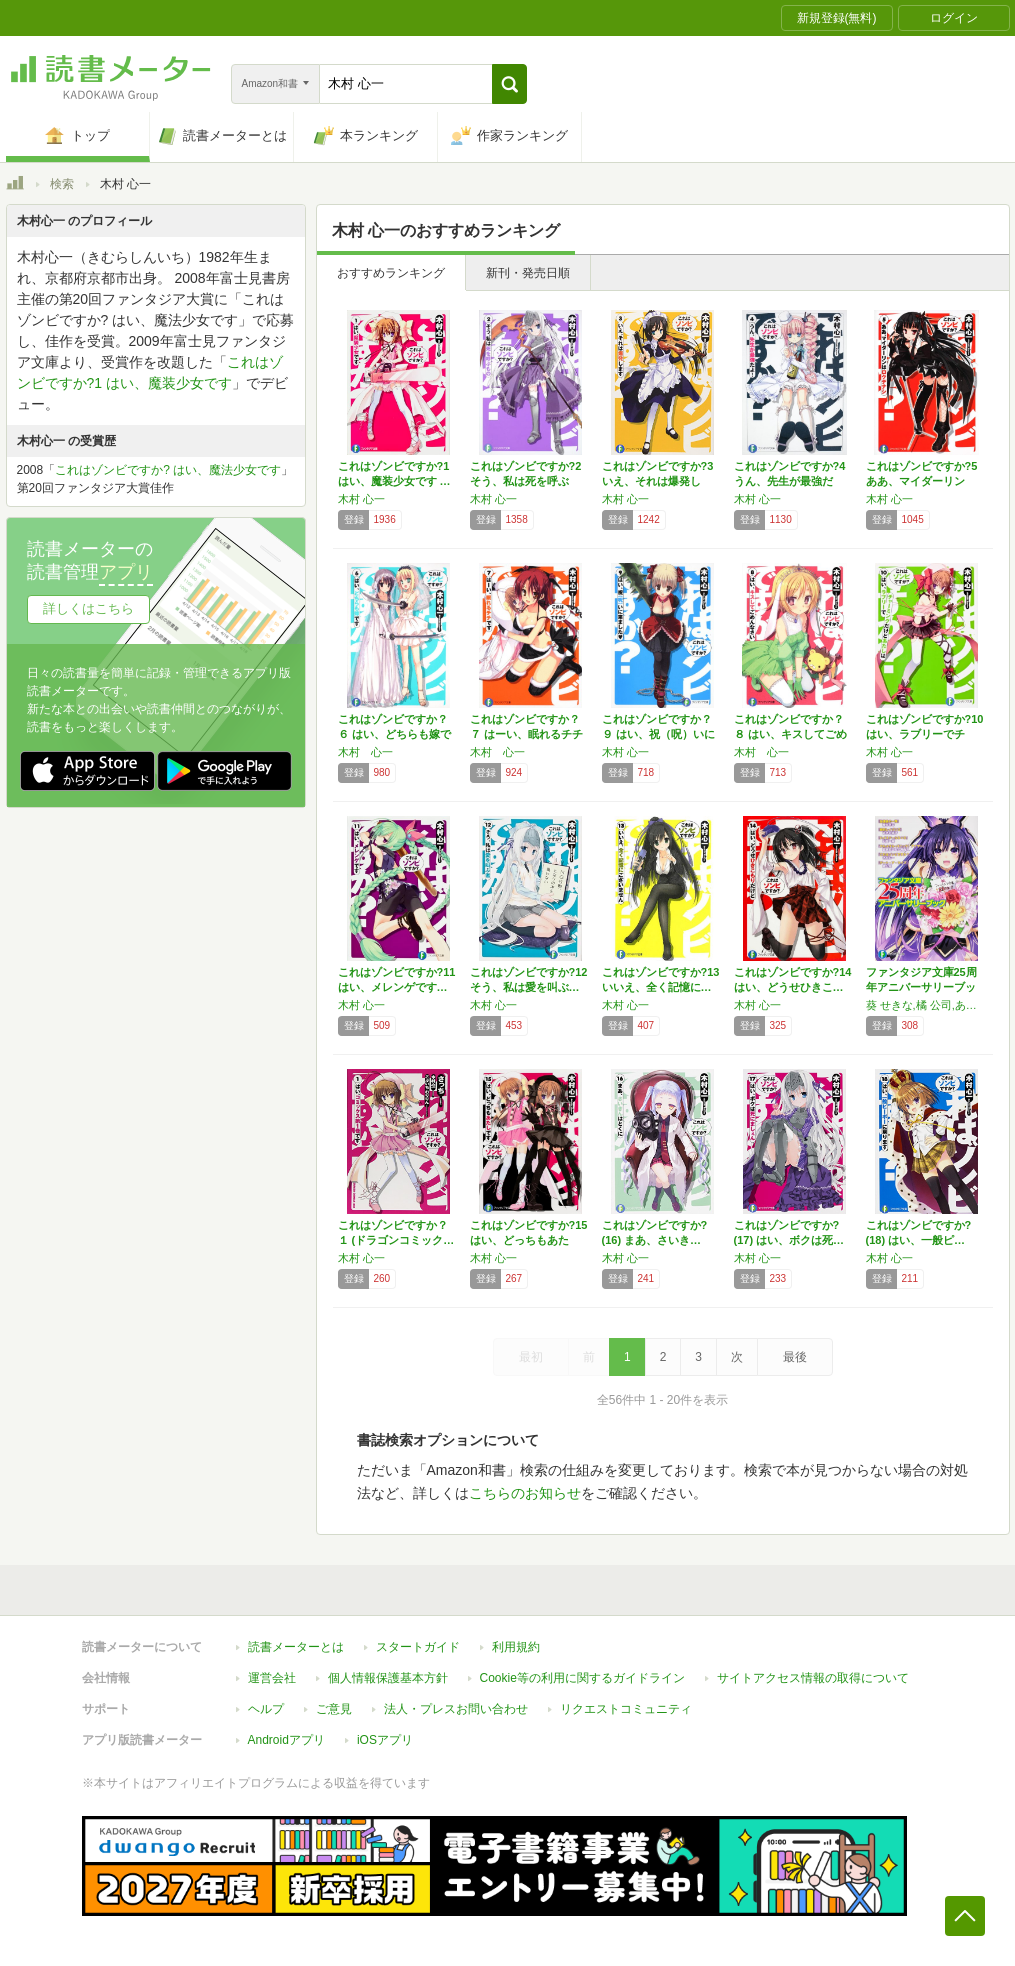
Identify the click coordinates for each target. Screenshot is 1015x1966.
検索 (62, 184)
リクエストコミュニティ (626, 1709)
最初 (531, 1357)
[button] (509, 84)
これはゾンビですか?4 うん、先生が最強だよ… (790, 481)
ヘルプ (266, 1709)
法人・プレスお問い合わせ (456, 1709)
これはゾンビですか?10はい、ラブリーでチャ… (925, 734)
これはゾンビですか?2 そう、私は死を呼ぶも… (526, 481)
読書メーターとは (296, 1647)
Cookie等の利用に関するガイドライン (582, 1678)
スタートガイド (418, 1647)
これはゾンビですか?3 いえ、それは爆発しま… (658, 481)
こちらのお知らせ (525, 1493)
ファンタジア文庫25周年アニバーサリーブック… (921, 987)
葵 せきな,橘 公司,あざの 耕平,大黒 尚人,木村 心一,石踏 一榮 (927, 1005)
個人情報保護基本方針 (388, 1678)
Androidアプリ (286, 1740)
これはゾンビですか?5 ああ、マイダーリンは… (922, 481)
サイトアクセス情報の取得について (813, 1678)
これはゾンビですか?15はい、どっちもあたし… (529, 1240)
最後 (795, 1357)
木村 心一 (361, 499)
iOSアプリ (385, 1740)
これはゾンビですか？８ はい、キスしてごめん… (790, 734)
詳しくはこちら (88, 608)
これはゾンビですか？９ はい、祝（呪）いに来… (658, 734)
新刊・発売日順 (528, 273)
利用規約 (516, 1647)
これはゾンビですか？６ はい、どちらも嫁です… (394, 734)
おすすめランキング (391, 273)
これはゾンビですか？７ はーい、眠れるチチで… (526, 734)
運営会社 (272, 1678)
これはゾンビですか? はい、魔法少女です (168, 470)
